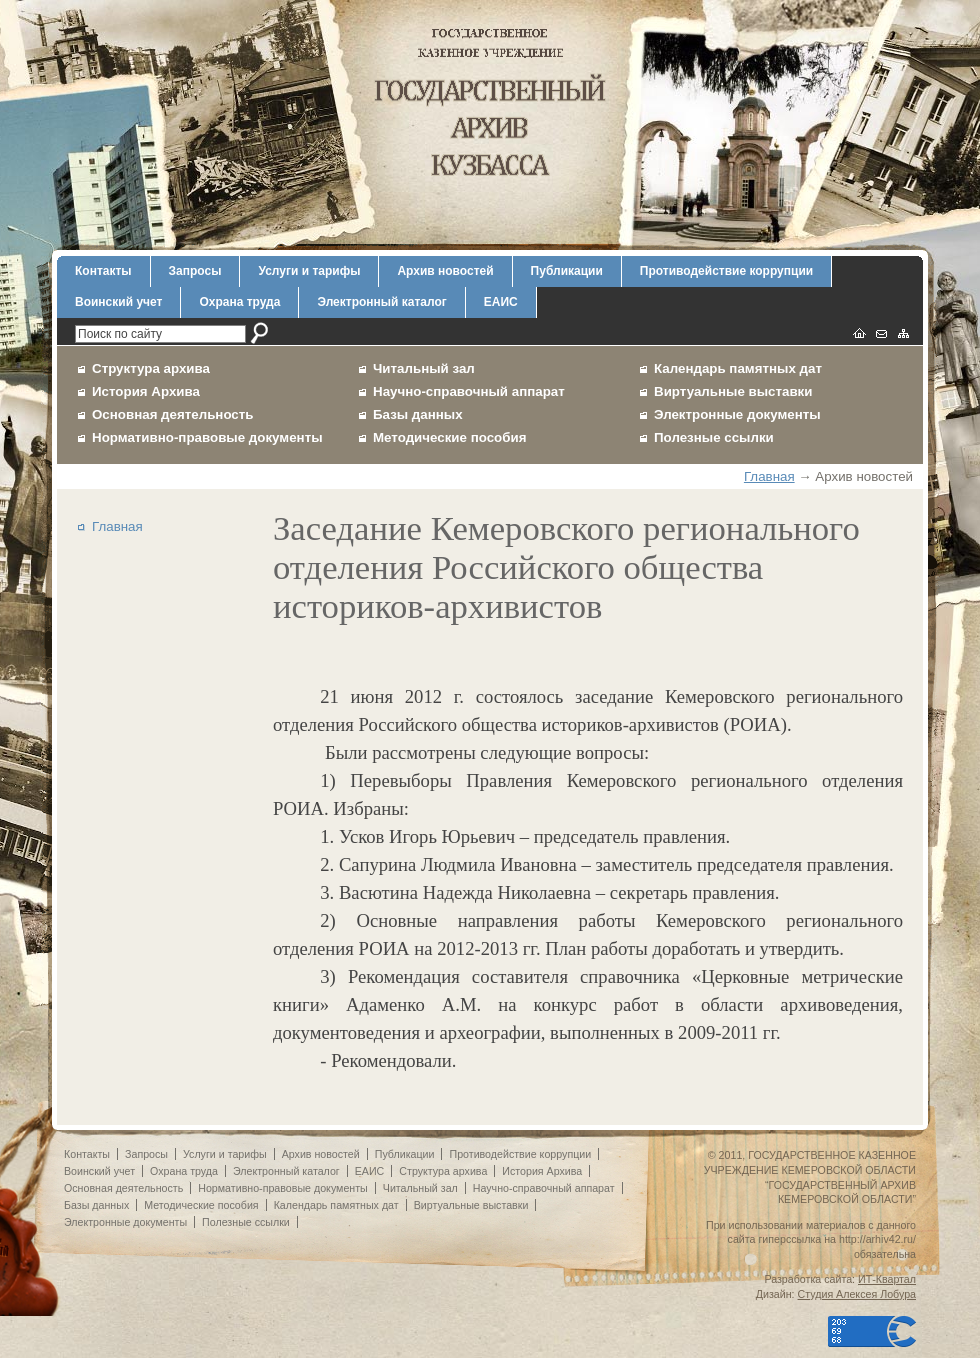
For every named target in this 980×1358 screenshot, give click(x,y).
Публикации (567, 271)
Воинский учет (118, 302)
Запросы (195, 271)
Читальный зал (424, 368)
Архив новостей (445, 271)
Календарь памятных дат (738, 368)
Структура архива (151, 368)
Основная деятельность (173, 414)
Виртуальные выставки (733, 391)
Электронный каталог (381, 302)
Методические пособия (449, 437)
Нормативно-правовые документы (207, 437)
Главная (769, 476)
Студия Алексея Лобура (857, 1294)
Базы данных (418, 414)
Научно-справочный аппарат (469, 391)
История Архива (146, 391)
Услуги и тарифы (309, 271)
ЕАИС (501, 302)
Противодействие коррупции (726, 271)
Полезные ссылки (714, 437)
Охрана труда (239, 302)
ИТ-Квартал (887, 1279)
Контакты (103, 271)
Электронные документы (737, 414)
